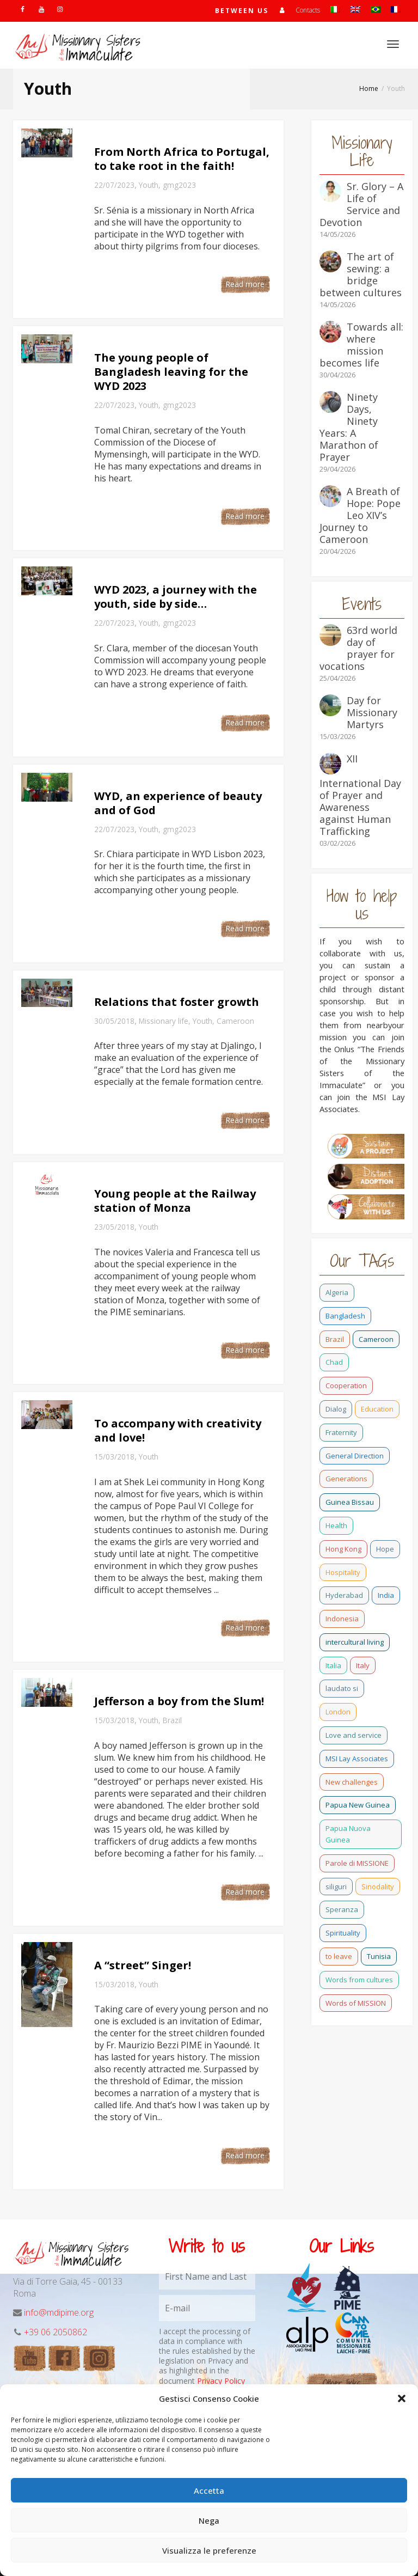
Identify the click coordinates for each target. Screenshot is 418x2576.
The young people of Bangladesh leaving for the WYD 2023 (171, 371)
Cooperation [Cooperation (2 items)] (346, 1385)
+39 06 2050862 (55, 2332)
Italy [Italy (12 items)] (363, 1665)
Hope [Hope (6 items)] (385, 1549)
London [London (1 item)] (338, 1712)
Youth (148, 185)
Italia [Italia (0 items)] (333, 1665)
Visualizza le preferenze (209, 2550)
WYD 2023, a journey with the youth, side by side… (175, 596)
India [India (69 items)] (386, 1595)
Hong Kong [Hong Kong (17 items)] (343, 1549)
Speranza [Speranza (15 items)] (341, 1909)
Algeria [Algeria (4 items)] (336, 1292)
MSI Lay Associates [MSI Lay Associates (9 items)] (356, 1758)
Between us (241, 10)
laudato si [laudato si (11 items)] (341, 1688)
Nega (209, 2520)
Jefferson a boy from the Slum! (179, 1701)
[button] (401, 2398)
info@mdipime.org (59, 2312)
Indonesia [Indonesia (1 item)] (342, 1618)
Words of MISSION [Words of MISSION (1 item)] (355, 2003)
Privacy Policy (221, 2381)
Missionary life (163, 1021)
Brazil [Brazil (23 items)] (334, 1339)
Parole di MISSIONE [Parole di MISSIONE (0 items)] (357, 1863)
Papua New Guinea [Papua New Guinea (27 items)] (357, 1805)
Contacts (308, 10)
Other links (341, 2383)
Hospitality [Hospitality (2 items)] (342, 1572)
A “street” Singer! (142, 1965)
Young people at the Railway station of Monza (175, 1200)
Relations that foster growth (176, 1001)
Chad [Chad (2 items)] (334, 1362)
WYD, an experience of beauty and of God (178, 803)
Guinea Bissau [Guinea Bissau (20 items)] (349, 1502)
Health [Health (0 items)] (336, 1525)
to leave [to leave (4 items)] (338, 1956)
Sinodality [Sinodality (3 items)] (377, 1886)
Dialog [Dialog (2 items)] (335, 1409)
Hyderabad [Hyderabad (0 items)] (344, 1595)
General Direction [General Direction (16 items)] (354, 1456)
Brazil (172, 1720)
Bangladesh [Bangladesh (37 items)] (345, 1316)
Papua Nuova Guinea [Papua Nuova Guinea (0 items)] (348, 1834)
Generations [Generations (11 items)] (346, 1479)
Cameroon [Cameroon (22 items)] (376, 1339)
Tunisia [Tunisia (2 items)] (379, 1956)
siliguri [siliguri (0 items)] (336, 1886)
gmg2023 (179, 185)
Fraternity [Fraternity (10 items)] (341, 1432)
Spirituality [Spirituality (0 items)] (342, 1933)
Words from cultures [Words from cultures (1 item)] (359, 1980)
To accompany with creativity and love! (177, 1430)
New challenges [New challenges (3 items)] (351, 1782)
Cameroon (235, 1021)
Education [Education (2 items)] (377, 1409)
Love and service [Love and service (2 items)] (353, 1735)
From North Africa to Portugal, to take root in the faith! (181, 158)
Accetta (209, 2490)
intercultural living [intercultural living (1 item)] (354, 1642)
